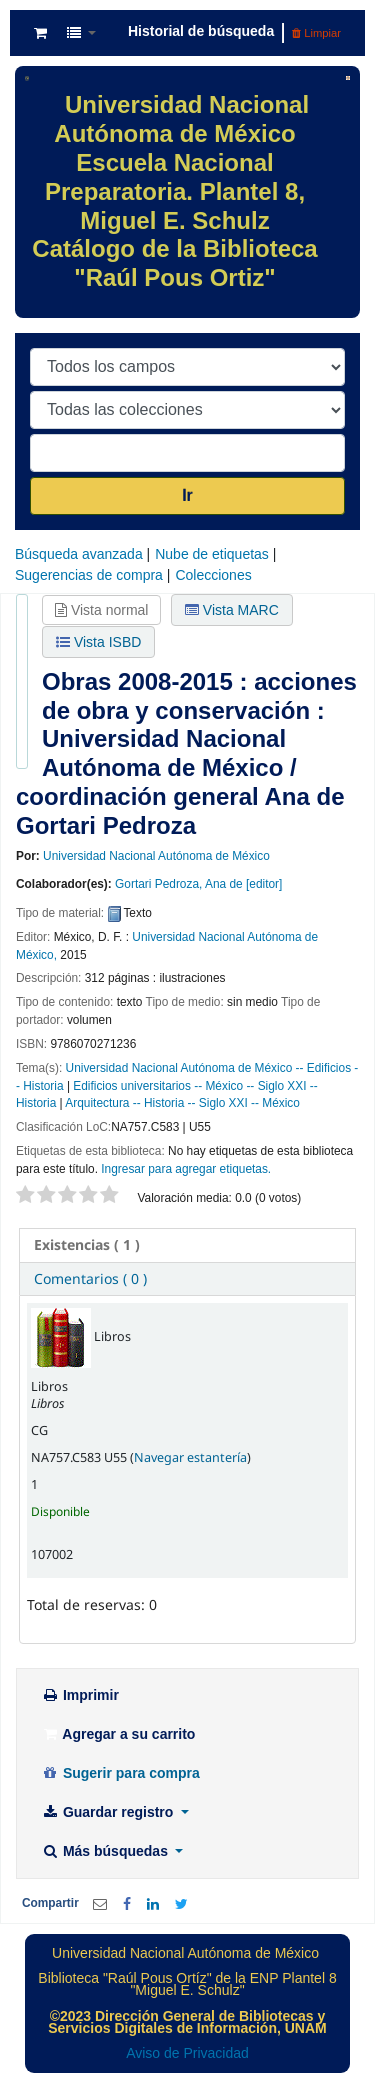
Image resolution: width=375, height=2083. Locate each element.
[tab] (187, 1245)
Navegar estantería (190, 1457)
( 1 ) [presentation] (87, 1244)
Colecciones (213, 575)
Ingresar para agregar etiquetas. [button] (186, 1169)
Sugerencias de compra (89, 575)
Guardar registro (109, 1812)
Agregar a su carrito (118, 1734)
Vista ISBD (98, 642)
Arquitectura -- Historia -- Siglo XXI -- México (182, 1103)
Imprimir (80, 1695)
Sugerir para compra (120, 1773)
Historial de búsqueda (201, 31)
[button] (40, 33)
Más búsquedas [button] (106, 1851)
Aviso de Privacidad (187, 2053)
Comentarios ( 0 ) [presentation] (90, 1278)
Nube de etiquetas (212, 554)
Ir (187, 495)
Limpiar (316, 33)
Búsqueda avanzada (79, 554)
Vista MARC (232, 610)
